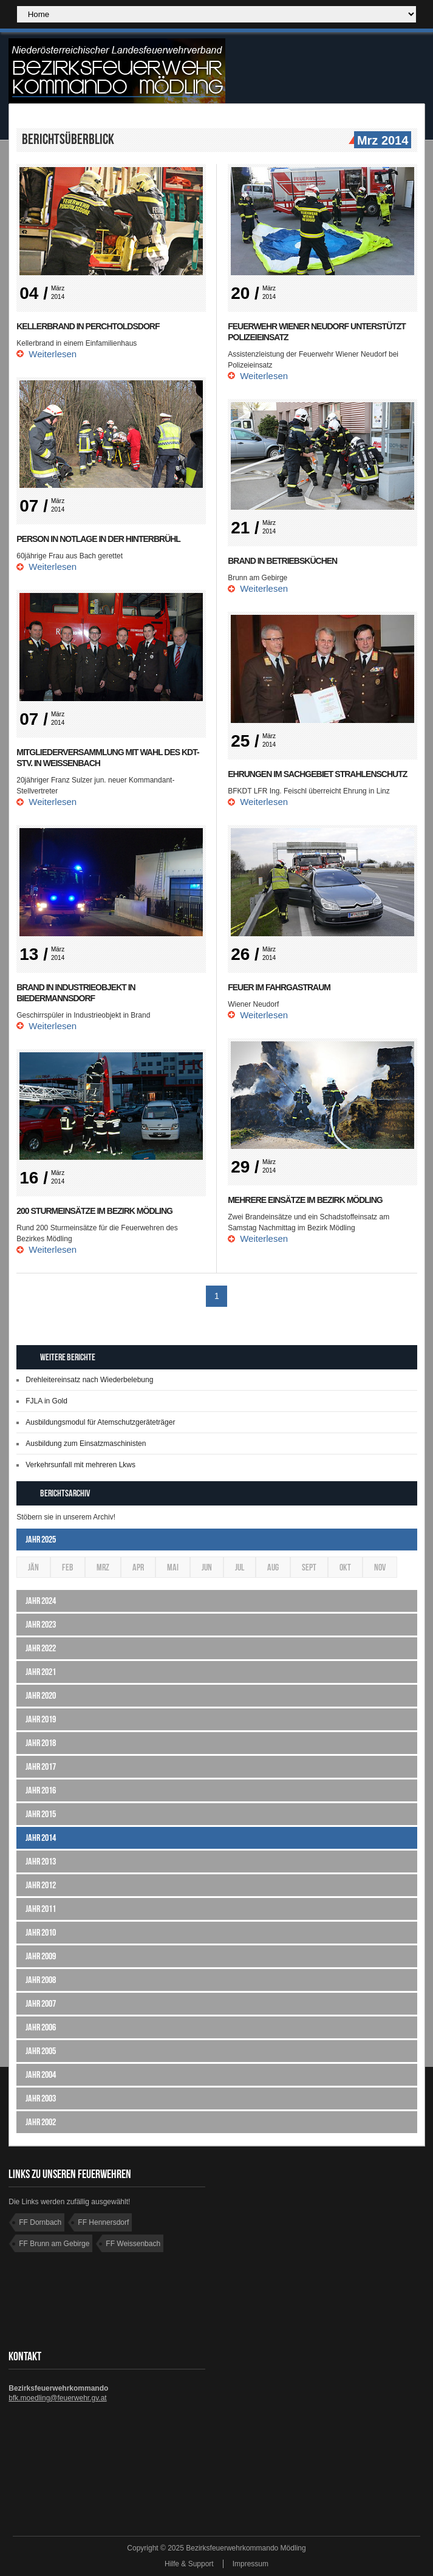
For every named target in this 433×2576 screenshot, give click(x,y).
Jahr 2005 (41, 2051)
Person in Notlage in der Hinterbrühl (98, 539)
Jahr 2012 (41, 1885)
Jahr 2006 (41, 2027)
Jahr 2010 (41, 1932)
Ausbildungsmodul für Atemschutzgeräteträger (100, 1422)
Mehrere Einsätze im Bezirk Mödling (305, 1200)
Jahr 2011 (41, 1908)
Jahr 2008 (41, 1980)
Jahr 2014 (41, 1837)
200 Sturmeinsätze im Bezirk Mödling (94, 1211)
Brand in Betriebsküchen (282, 561)
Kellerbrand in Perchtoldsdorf (87, 326)
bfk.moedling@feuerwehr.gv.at (57, 2398)
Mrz (103, 1567)
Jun (207, 1567)
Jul (239, 1567)
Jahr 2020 (41, 1695)
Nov (380, 1567)
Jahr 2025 (41, 1539)
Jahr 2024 (41, 1600)
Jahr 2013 (41, 1861)
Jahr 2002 (41, 2122)
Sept (309, 1567)
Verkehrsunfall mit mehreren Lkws (80, 1465)
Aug (273, 1567)
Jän (33, 1567)
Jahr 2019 (41, 1719)
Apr (138, 1567)
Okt (345, 1567)
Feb (67, 1567)
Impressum (250, 2564)
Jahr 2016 (41, 1790)
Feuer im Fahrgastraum (279, 987)
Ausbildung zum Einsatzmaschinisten (86, 1443)
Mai (173, 1567)
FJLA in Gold (46, 1401)
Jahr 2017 (41, 1766)
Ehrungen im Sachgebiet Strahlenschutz (317, 774)
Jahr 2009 (41, 1956)
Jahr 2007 (41, 2003)
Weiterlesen (53, 354)
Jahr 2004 (41, 2074)
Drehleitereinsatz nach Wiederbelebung (89, 1379)
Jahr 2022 (41, 1648)
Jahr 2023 (41, 1624)
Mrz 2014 (381, 141)
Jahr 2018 (41, 1743)
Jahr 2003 (41, 2098)
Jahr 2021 (41, 1672)
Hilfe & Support (189, 2564)
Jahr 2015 (41, 1814)
